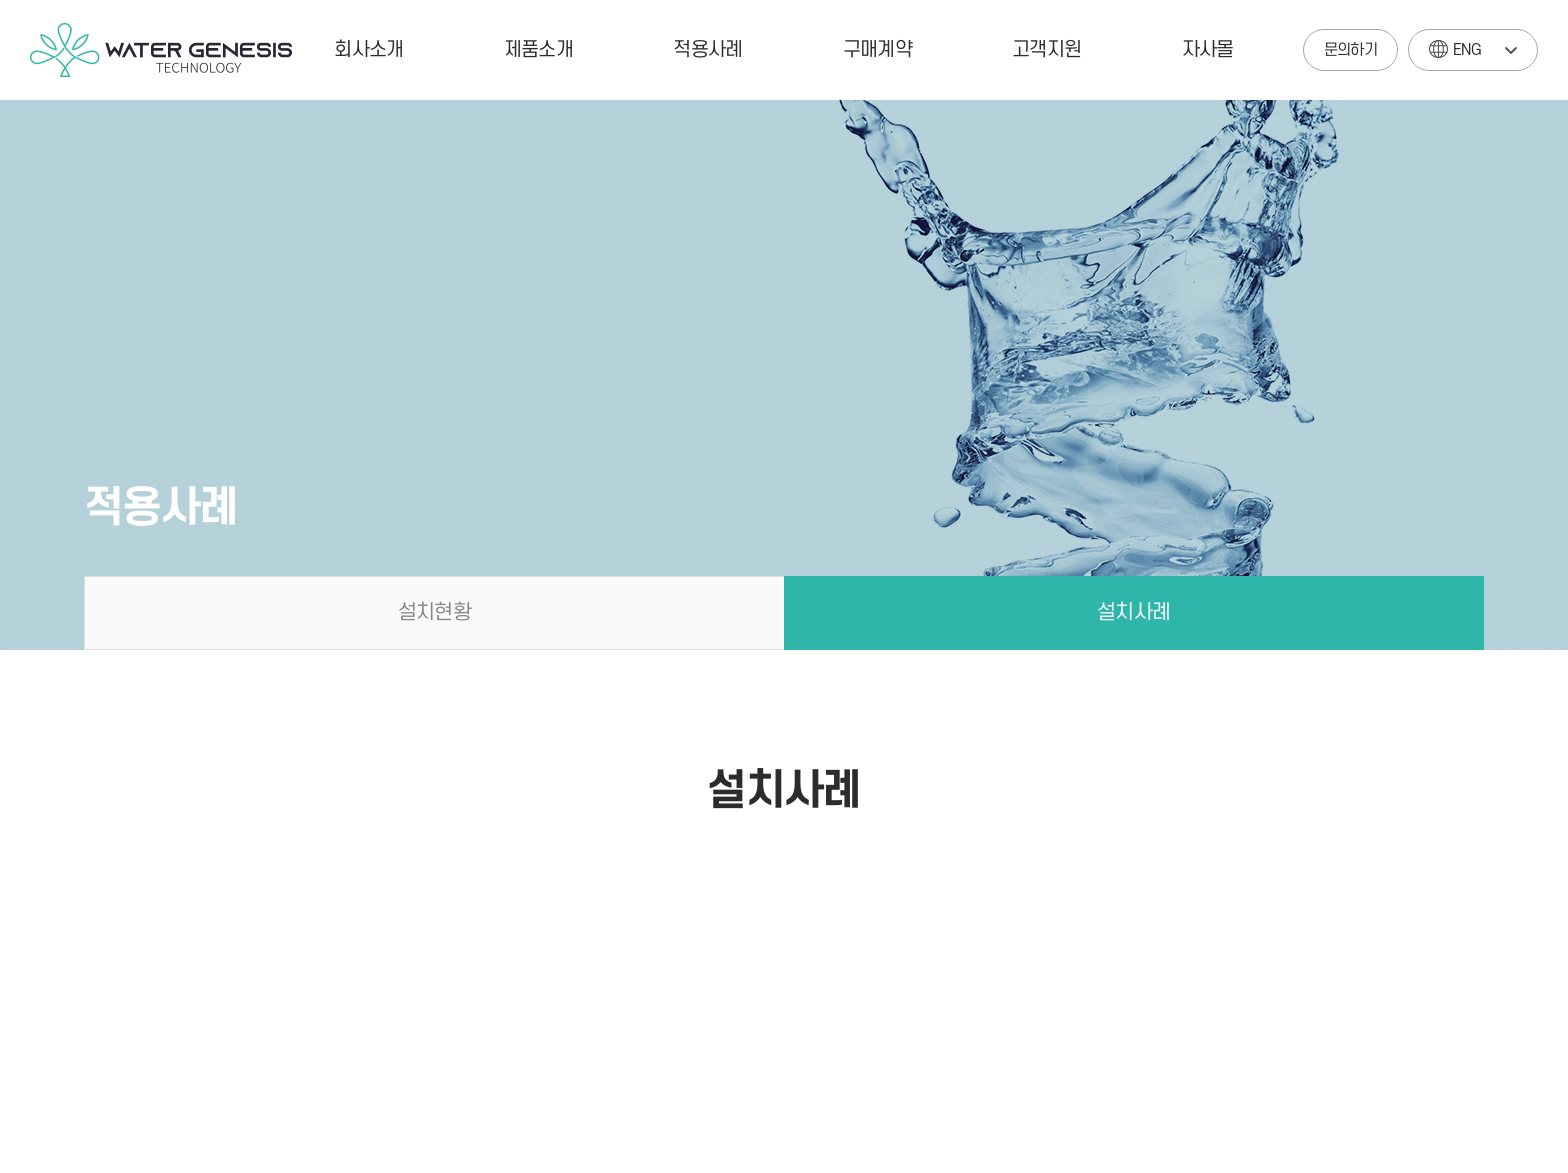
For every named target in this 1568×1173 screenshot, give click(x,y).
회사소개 (368, 50)
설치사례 (1133, 612)
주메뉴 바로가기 (0, 0)
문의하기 (1350, 50)
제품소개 (538, 50)
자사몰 (1208, 50)
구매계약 (877, 50)
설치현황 (434, 612)
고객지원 (1046, 50)
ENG (1455, 44)
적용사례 (707, 50)
